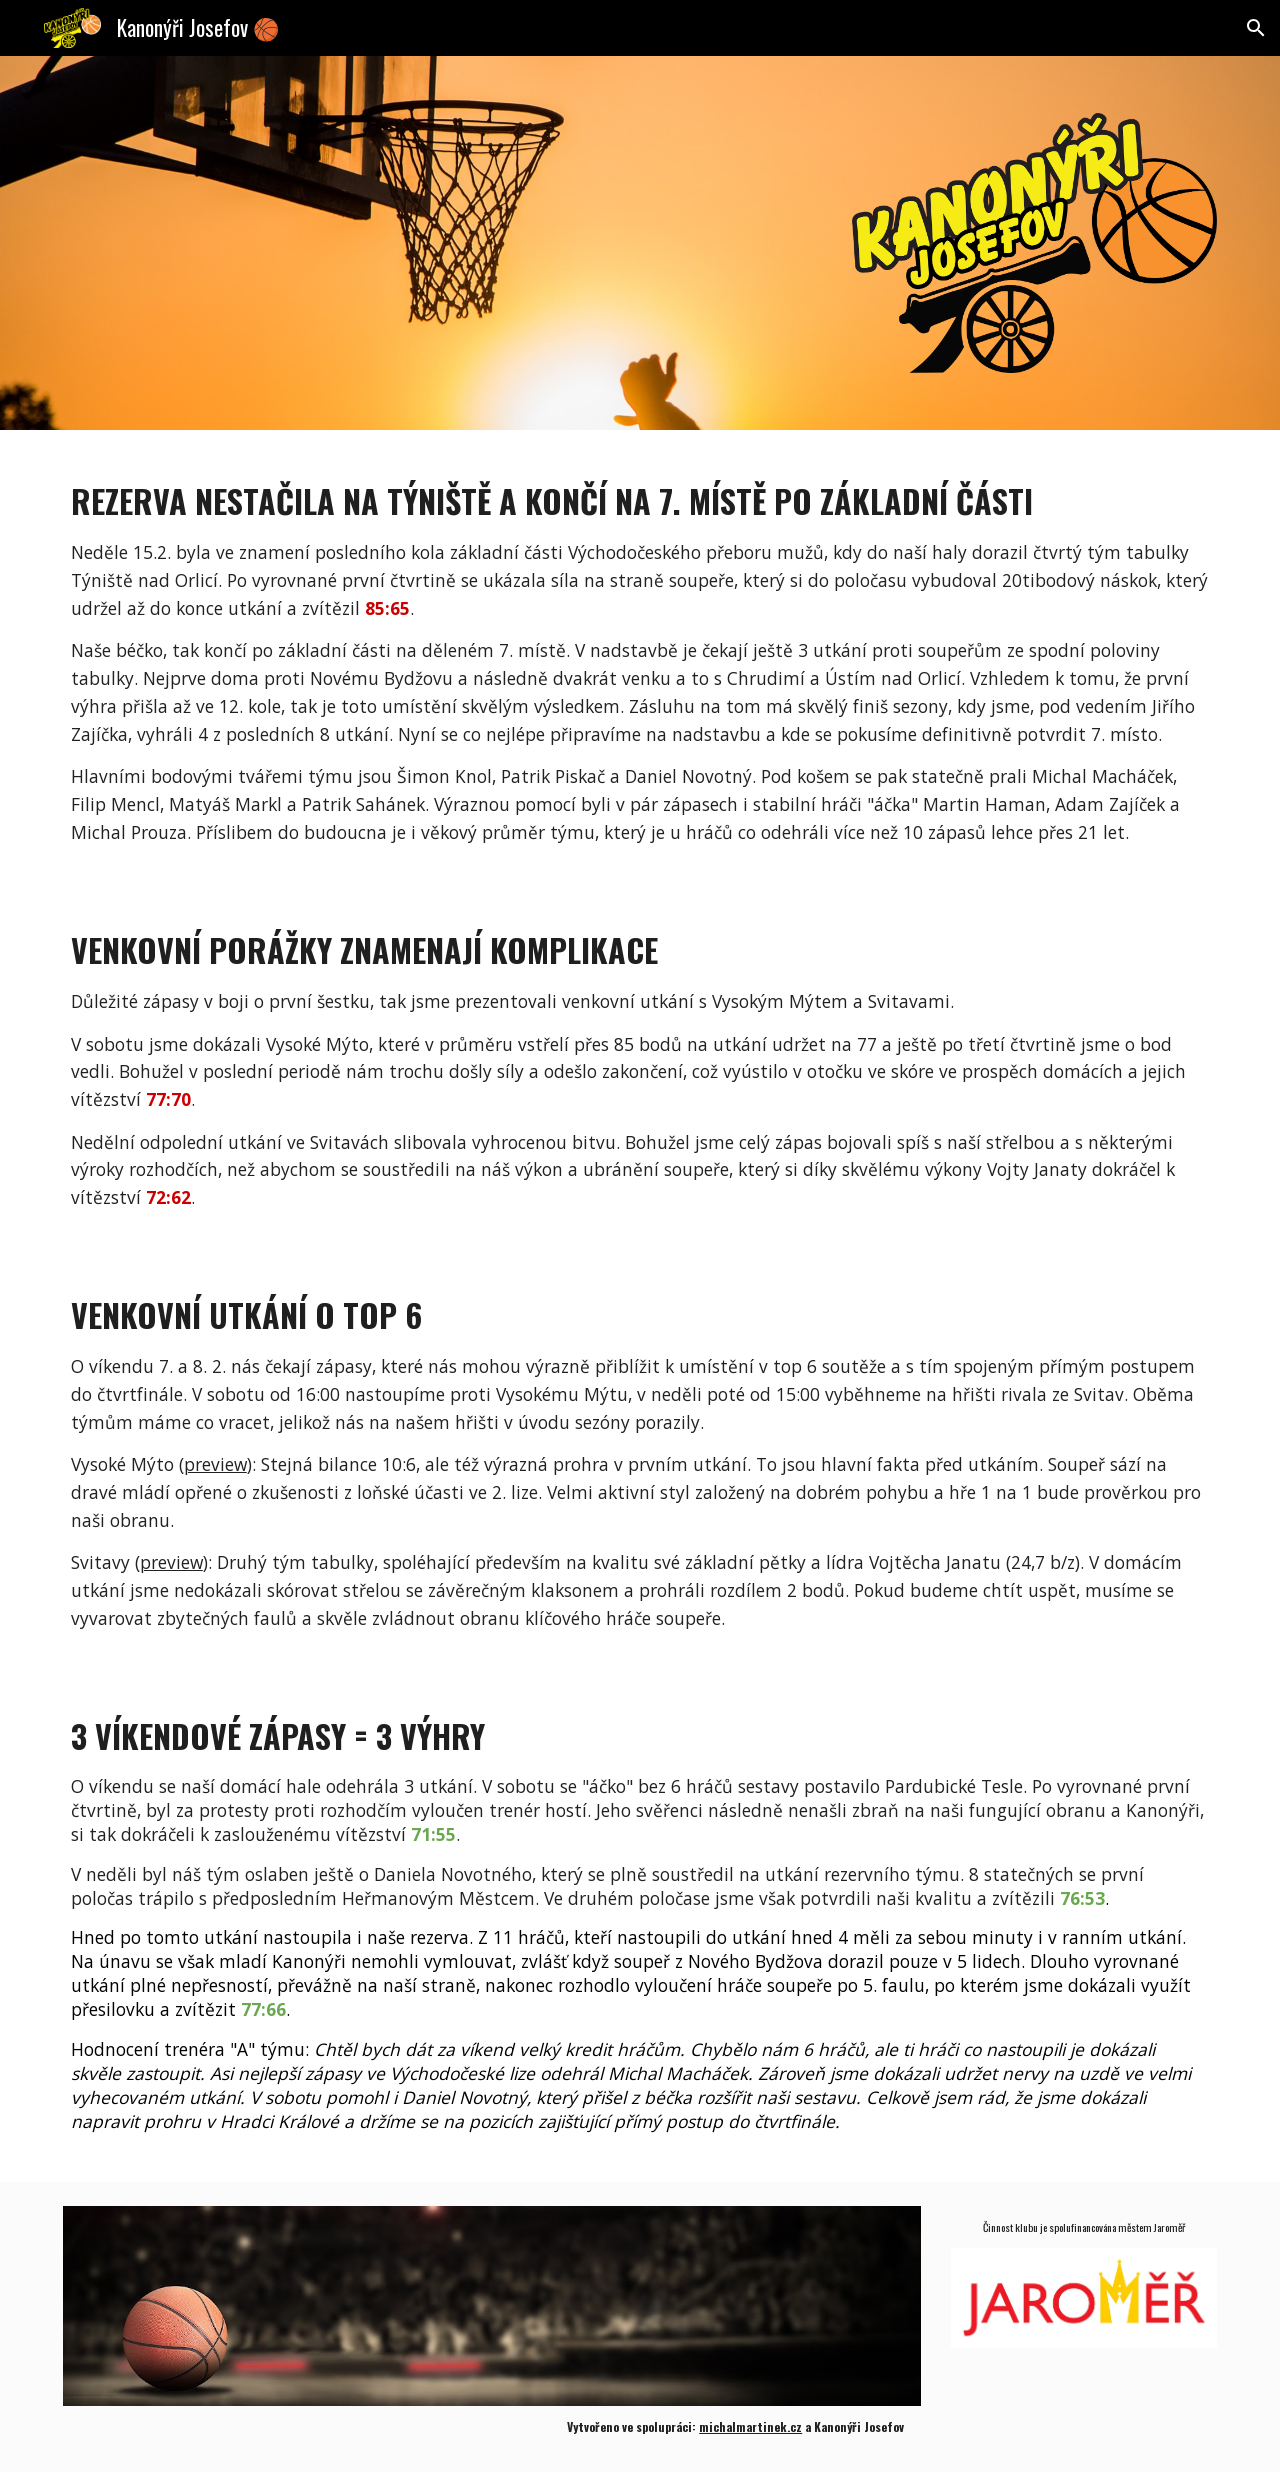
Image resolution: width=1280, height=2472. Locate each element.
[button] (1256, 28)
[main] (640, 654)
